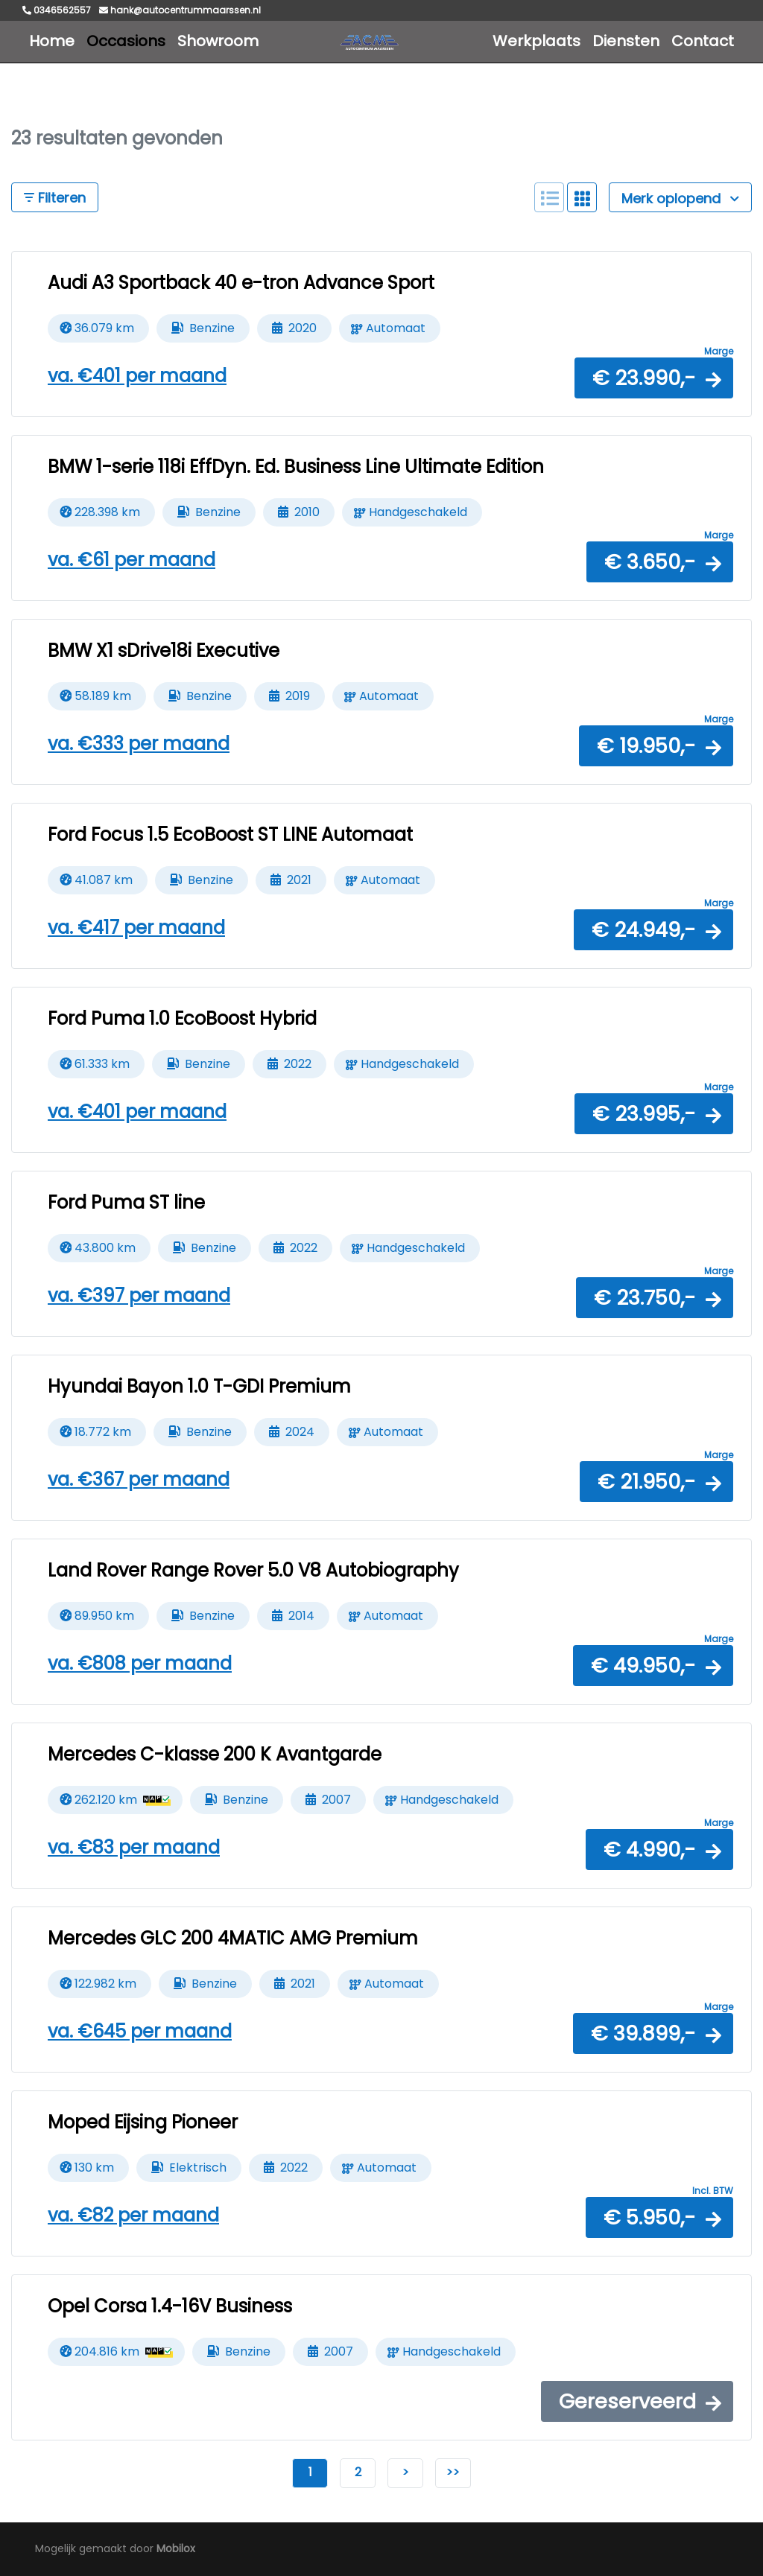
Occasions (125, 41)
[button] (653, 377)
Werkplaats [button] (536, 41)
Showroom (218, 41)
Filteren (55, 197)
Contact (702, 41)
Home (52, 41)
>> (453, 2472)
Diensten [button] (625, 41)
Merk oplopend (680, 198)
